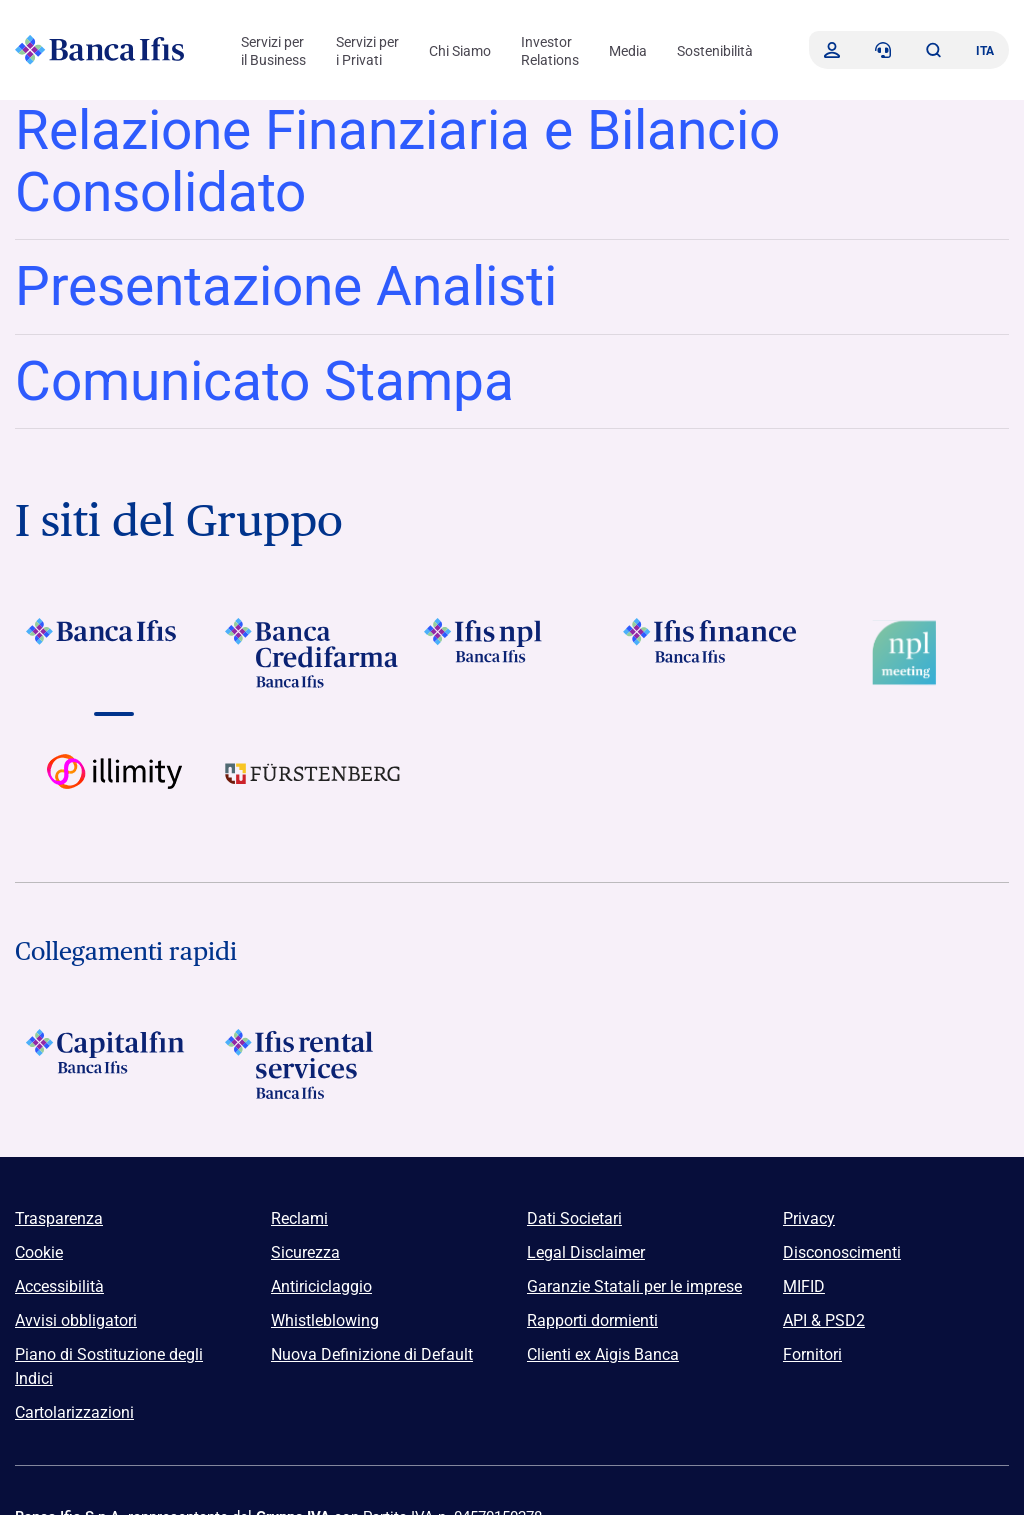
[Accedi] (832, 50)
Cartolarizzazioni (74, 1412)
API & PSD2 (824, 1320)
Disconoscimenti (842, 1252)
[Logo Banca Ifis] (100, 50)
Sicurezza (305, 1252)
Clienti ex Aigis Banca (603, 1354)
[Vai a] (512, 653)
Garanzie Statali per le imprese (634, 1286)
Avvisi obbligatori (76, 1320)
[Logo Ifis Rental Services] (313, 1064)
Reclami (299, 1218)
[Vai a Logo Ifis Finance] (710, 653)
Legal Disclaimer (586, 1252)
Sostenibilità (715, 51)
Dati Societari (574, 1218)
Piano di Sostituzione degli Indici (109, 1366)
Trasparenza (59, 1218)
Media (628, 51)
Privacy (809, 1218)
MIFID (804, 1286)
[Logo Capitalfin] (114, 1064)
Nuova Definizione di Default (372, 1354)
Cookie (39, 1252)
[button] (933, 50)
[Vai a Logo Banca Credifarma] (313, 653)
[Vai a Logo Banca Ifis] (114, 653)
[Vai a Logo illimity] (114, 789)
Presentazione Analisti (286, 286)
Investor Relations (550, 51)
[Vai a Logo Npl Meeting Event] (909, 653)
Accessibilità (59, 1286)
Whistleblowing (325, 1320)
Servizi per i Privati (367, 51)
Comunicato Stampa (264, 381)
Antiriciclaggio (321, 1286)
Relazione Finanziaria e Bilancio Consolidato (397, 161)
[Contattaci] (883, 50)
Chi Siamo (460, 51)
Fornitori (812, 1354)
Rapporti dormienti (592, 1320)
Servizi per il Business (273, 51)
